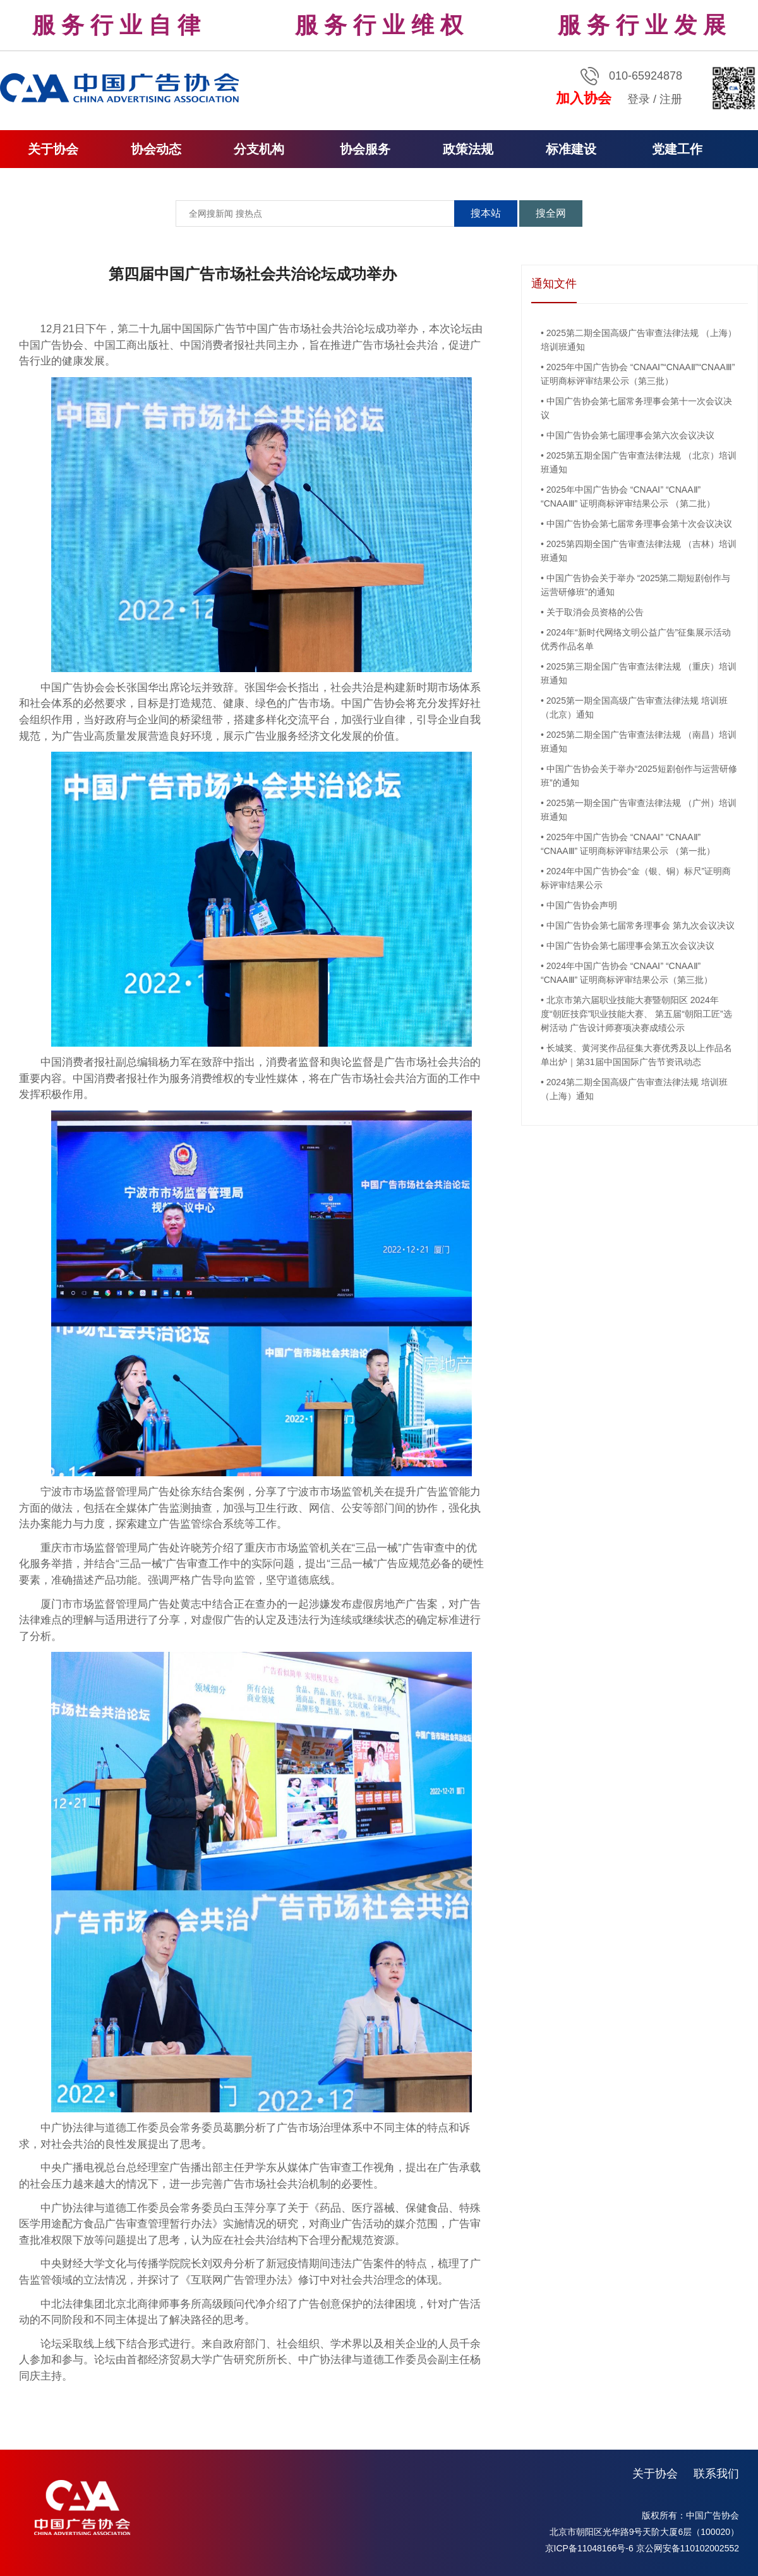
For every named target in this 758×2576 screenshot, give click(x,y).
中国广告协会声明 (581, 905)
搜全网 (551, 213)
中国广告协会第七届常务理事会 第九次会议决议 (640, 925)
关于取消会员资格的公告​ (595, 612)
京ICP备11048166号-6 (589, 2548)
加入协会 (583, 98)
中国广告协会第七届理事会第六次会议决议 (630, 435)
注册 (670, 99)
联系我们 (716, 2473)
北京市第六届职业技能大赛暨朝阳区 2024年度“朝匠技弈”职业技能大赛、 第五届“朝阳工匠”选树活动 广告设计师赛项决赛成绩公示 (636, 1014)
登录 (638, 99)
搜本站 (486, 213)
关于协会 (655, 2473)
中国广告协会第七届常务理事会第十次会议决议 (639, 524)
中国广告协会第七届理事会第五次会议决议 (630, 946)
